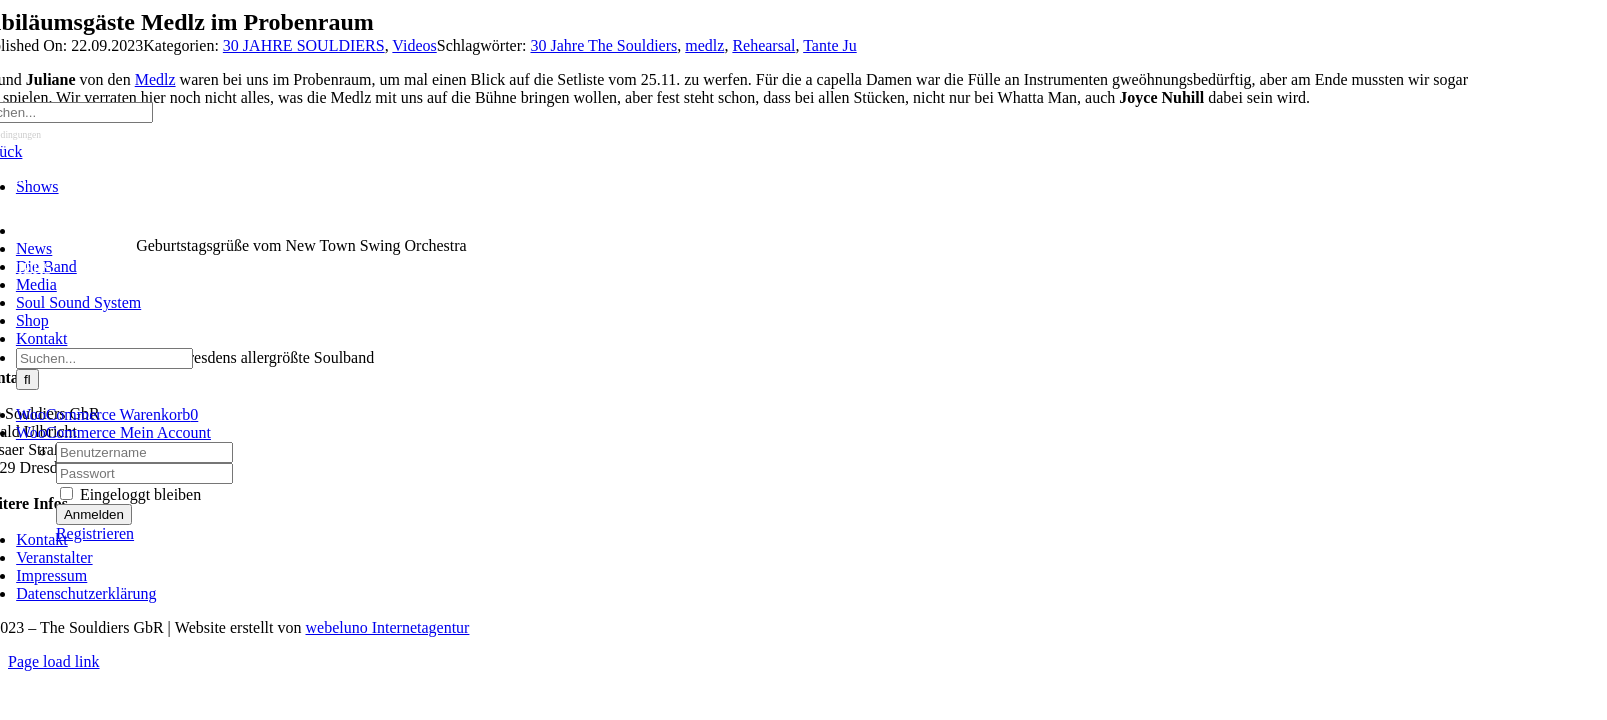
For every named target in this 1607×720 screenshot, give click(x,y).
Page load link (54, 661)
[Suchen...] (104, 358)
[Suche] (27, 379)
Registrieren (95, 533)
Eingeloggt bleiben (130, 494)
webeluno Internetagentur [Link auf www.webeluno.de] (388, 627)
